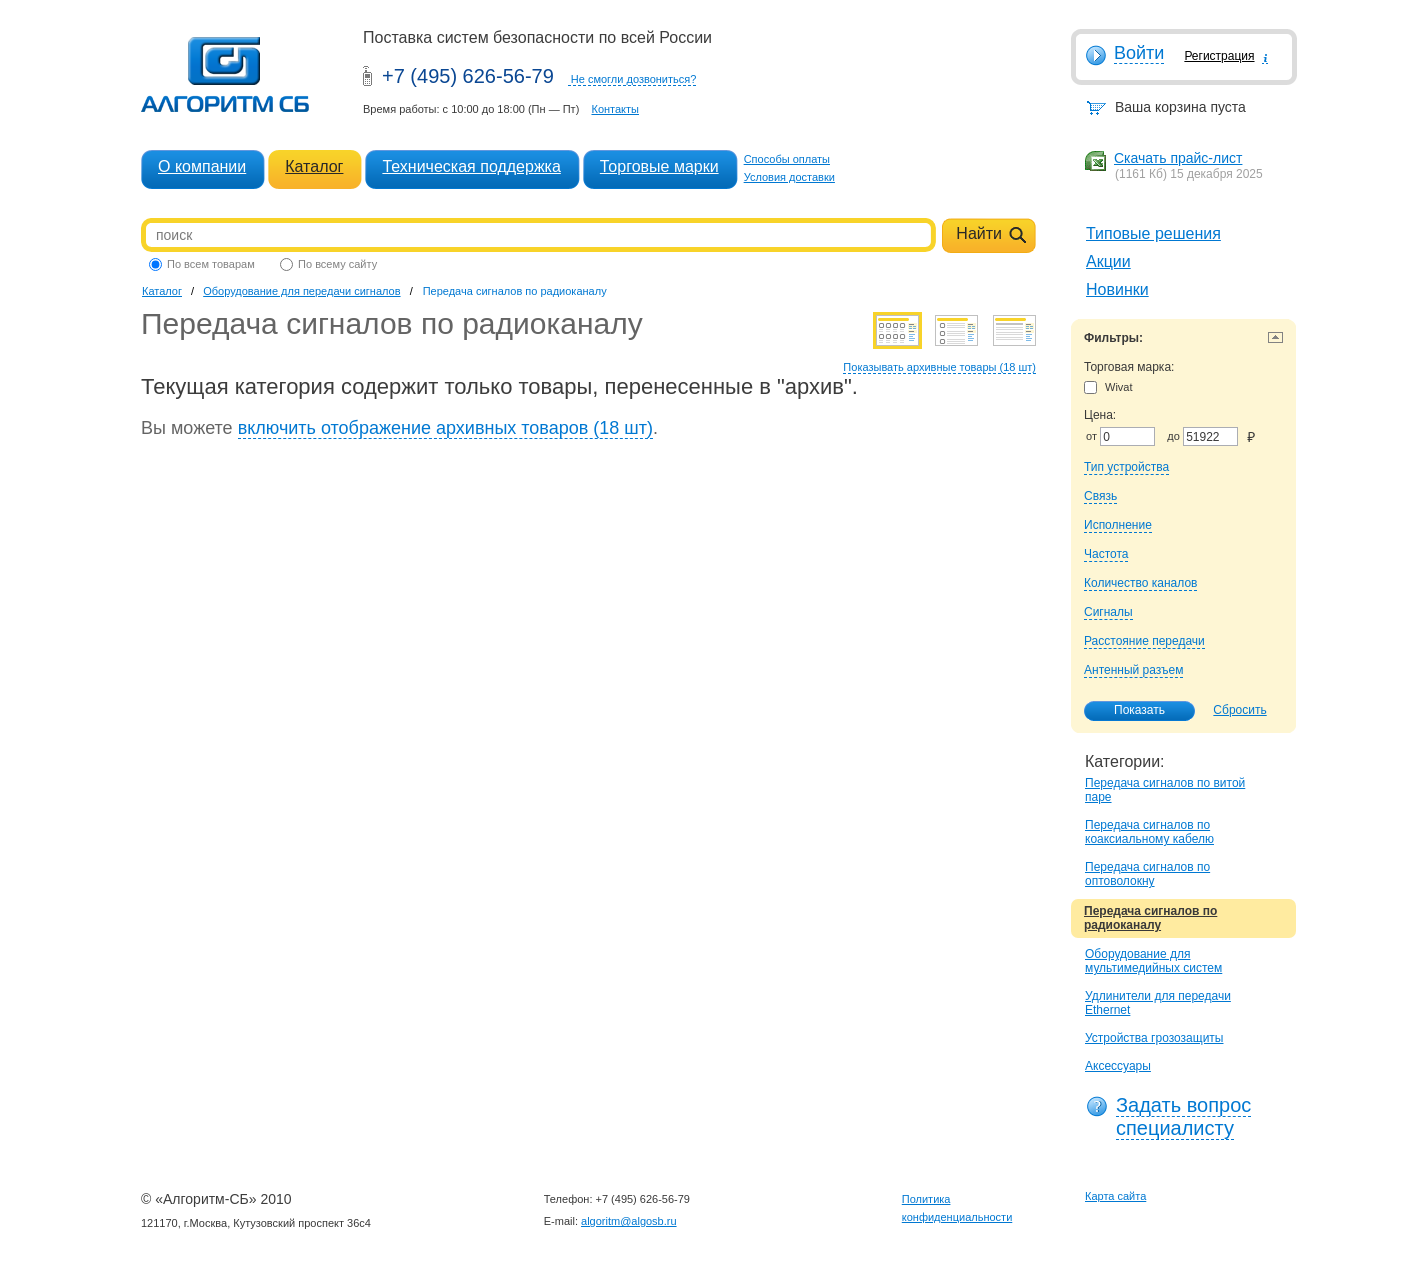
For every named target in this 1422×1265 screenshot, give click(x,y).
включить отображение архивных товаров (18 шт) (445, 428)
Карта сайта (1115, 1196)
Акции (1108, 261)
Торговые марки (659, 166)
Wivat (1108, 387)
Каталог (314, 166)
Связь (1100, 496)
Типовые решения (1153, 233)
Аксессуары (1118, 1066)
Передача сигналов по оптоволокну (1147, 874)
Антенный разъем (1133, 670)
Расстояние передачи (1144, 641)
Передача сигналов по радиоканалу (1150, 918)
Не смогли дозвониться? (634, 79)
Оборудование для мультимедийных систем (1153, 961)
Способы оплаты (787, 159)
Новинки (1117, 289)
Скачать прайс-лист (1178, 158)
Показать (1129, 711)
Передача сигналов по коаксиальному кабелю (1149, 832)
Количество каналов (1140, 583)
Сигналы (1108, 612)
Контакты (615, 109)
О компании (202, 166)
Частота (1106, 554)
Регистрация (1219, 56)
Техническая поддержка (471, 166)
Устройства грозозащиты (1154, 1038)
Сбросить (1239, 710)
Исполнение (1118, 525)
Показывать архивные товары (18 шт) (939, 367)
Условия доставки (789, 177)
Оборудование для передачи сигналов (301, 291)
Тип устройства (1126, 467)
